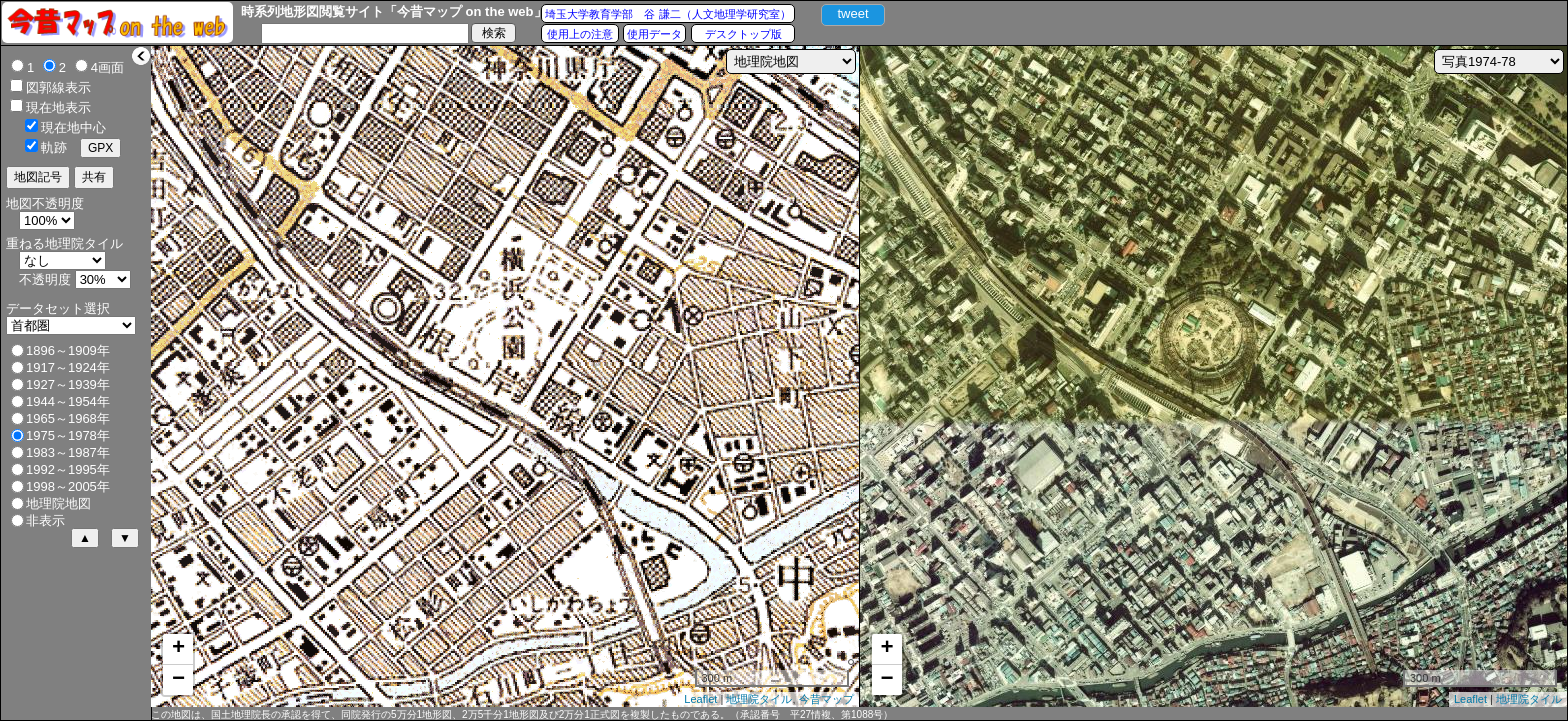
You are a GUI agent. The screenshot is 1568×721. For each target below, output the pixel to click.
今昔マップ (826, 699)
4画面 (107, 67)
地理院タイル (759, 699)
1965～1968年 (68, 418)
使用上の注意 (580, 34)
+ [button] (178, 649)
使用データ (654, 34)
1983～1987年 (68, 452)
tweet (852, 13)
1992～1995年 (68, 469)
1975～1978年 (68, 435)
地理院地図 (58, 503)
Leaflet (700, 699)
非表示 (45, 520)
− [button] (178, 680)
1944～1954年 (68, 401)
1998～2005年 (68, 486)
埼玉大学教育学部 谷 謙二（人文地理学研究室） (667, 14)
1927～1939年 (68, 384)
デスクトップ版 (743, 34)
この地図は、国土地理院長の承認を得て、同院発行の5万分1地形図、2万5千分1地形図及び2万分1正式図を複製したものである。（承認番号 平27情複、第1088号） (522, 714)
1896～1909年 (68, 350)
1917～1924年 (68, 367)
